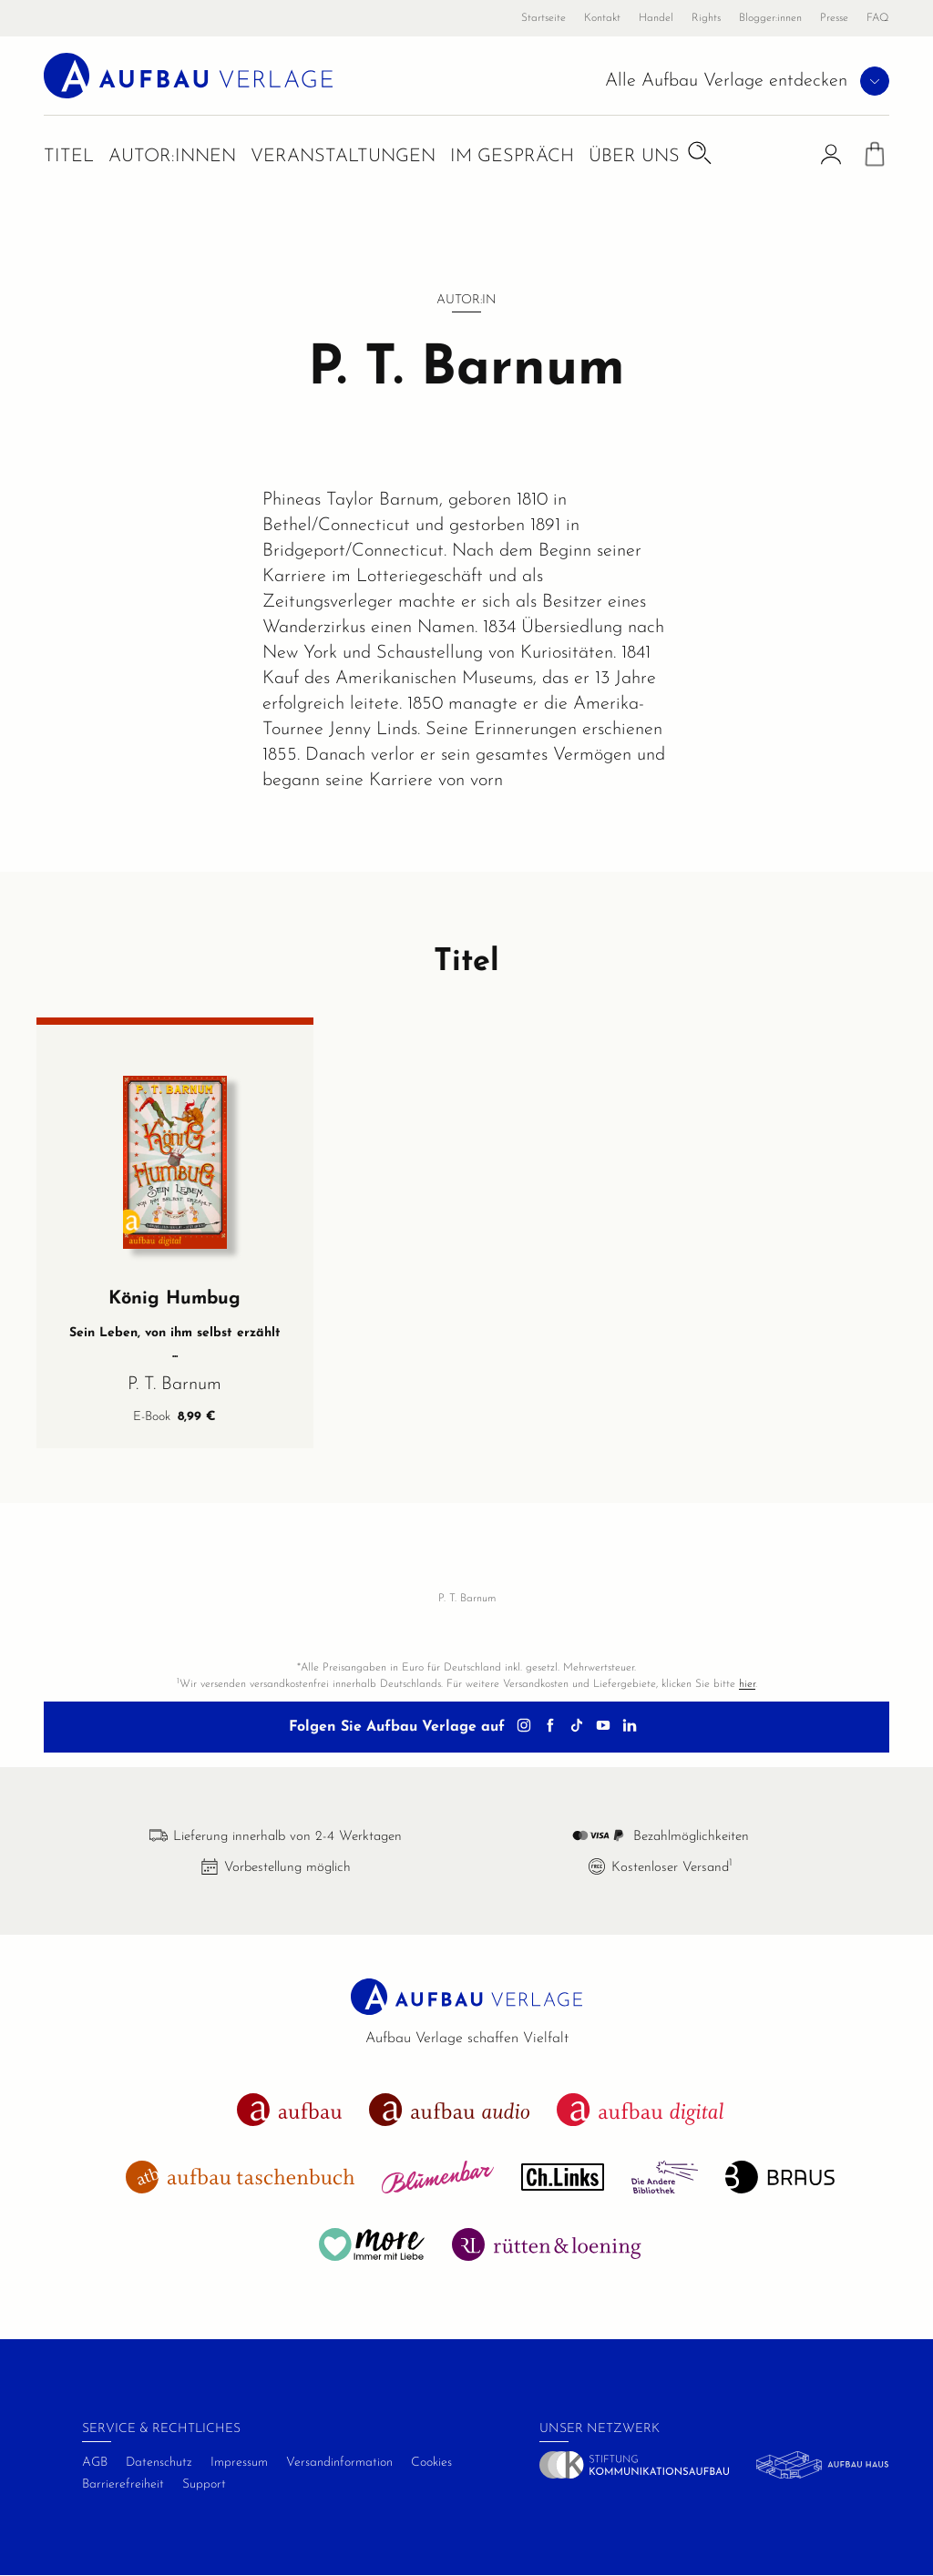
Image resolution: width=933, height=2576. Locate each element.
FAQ (877, 18)
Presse (834, 18)
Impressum (239, 2462)
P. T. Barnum (174, 1384)
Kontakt (602, 18)
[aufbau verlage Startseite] (188, 75)
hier (747, 1684)
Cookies (431, 2462)
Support (204, 2484)
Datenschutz (159, 2462)
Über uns (634, 157)
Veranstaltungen (343, 157)
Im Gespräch (512, 157)
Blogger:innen (770, 18)
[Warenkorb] (874, 157)
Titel (69, 157)
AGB (95, 2462)
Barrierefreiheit (123, 2484)
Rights (706, 18)
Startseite (543, 18)
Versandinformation (339, 2462)
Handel (656, 18)
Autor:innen (172, 157)
